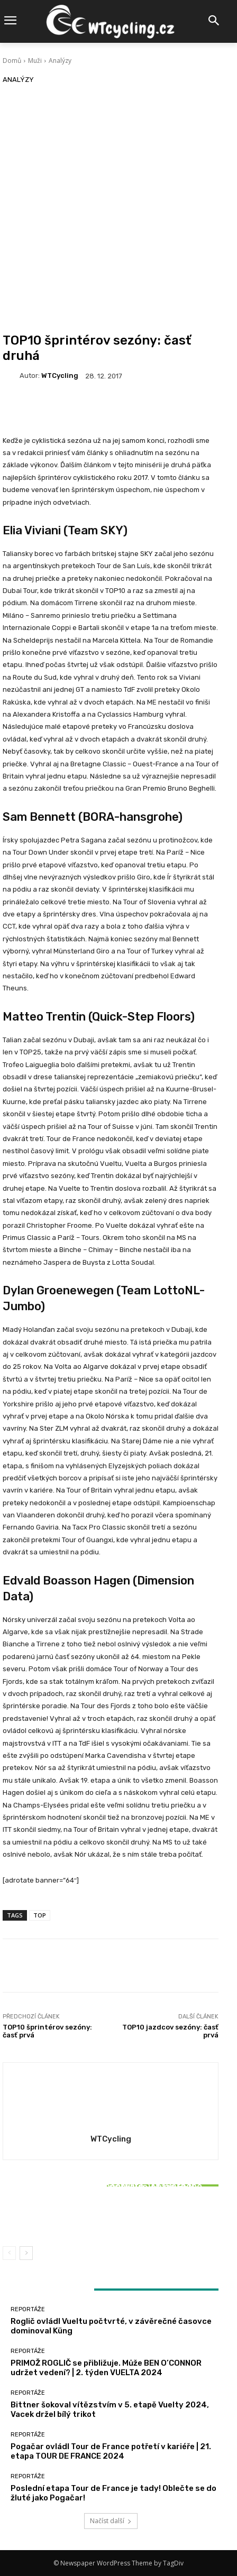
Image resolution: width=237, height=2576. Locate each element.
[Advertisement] (118, 209)
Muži (35, 60)
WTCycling (59, 375)
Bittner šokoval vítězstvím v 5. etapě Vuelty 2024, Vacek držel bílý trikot (110, 2213)
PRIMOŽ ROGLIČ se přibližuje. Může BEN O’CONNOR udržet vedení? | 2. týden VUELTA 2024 (106, 2367)
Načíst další (111, 2520)
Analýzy (60, 60)
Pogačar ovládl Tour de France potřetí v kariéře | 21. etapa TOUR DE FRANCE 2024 (111, 2451)
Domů (12, 60)
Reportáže (109, 2172)
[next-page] (26, 2253)
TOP (39, 1915)
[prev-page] (9, 2253)
